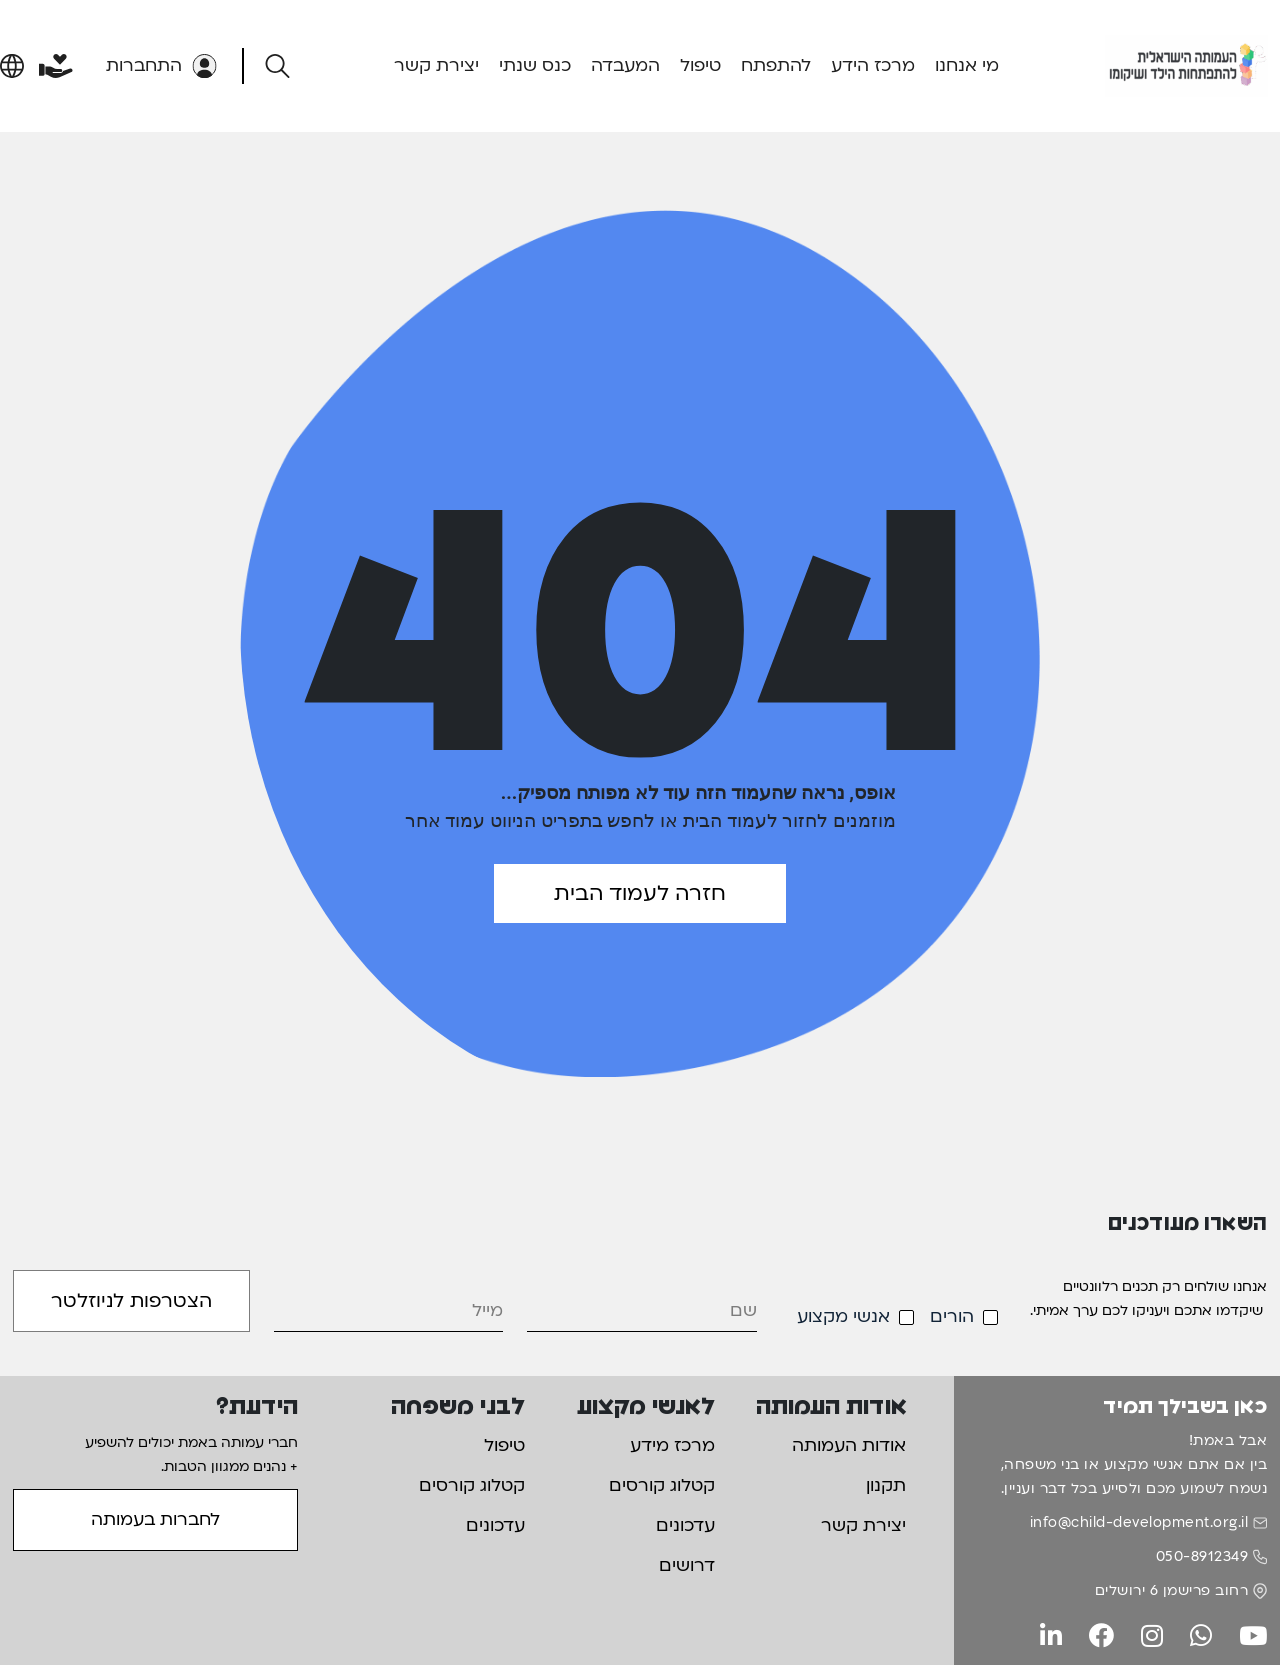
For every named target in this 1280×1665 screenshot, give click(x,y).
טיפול (700, 65)
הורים (952, 1316)
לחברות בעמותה (155, 1519)
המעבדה (625, 65)
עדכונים (685, 1525)
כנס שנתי (535, 65)
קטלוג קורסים (662, 1485)
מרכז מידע (672, 1445)
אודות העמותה (849, 1445)
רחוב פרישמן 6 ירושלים (1172, 1590)
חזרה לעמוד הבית (640, 893)
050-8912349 (1202, 1556)
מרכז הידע (873, 65)
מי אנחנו (967, 65)
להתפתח (776, 65)
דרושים (687, 1565)
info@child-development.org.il (1139, 1522)
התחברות (161, 65)
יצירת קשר (436, 65)
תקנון (886, 1485)
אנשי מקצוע (843, 1316)
